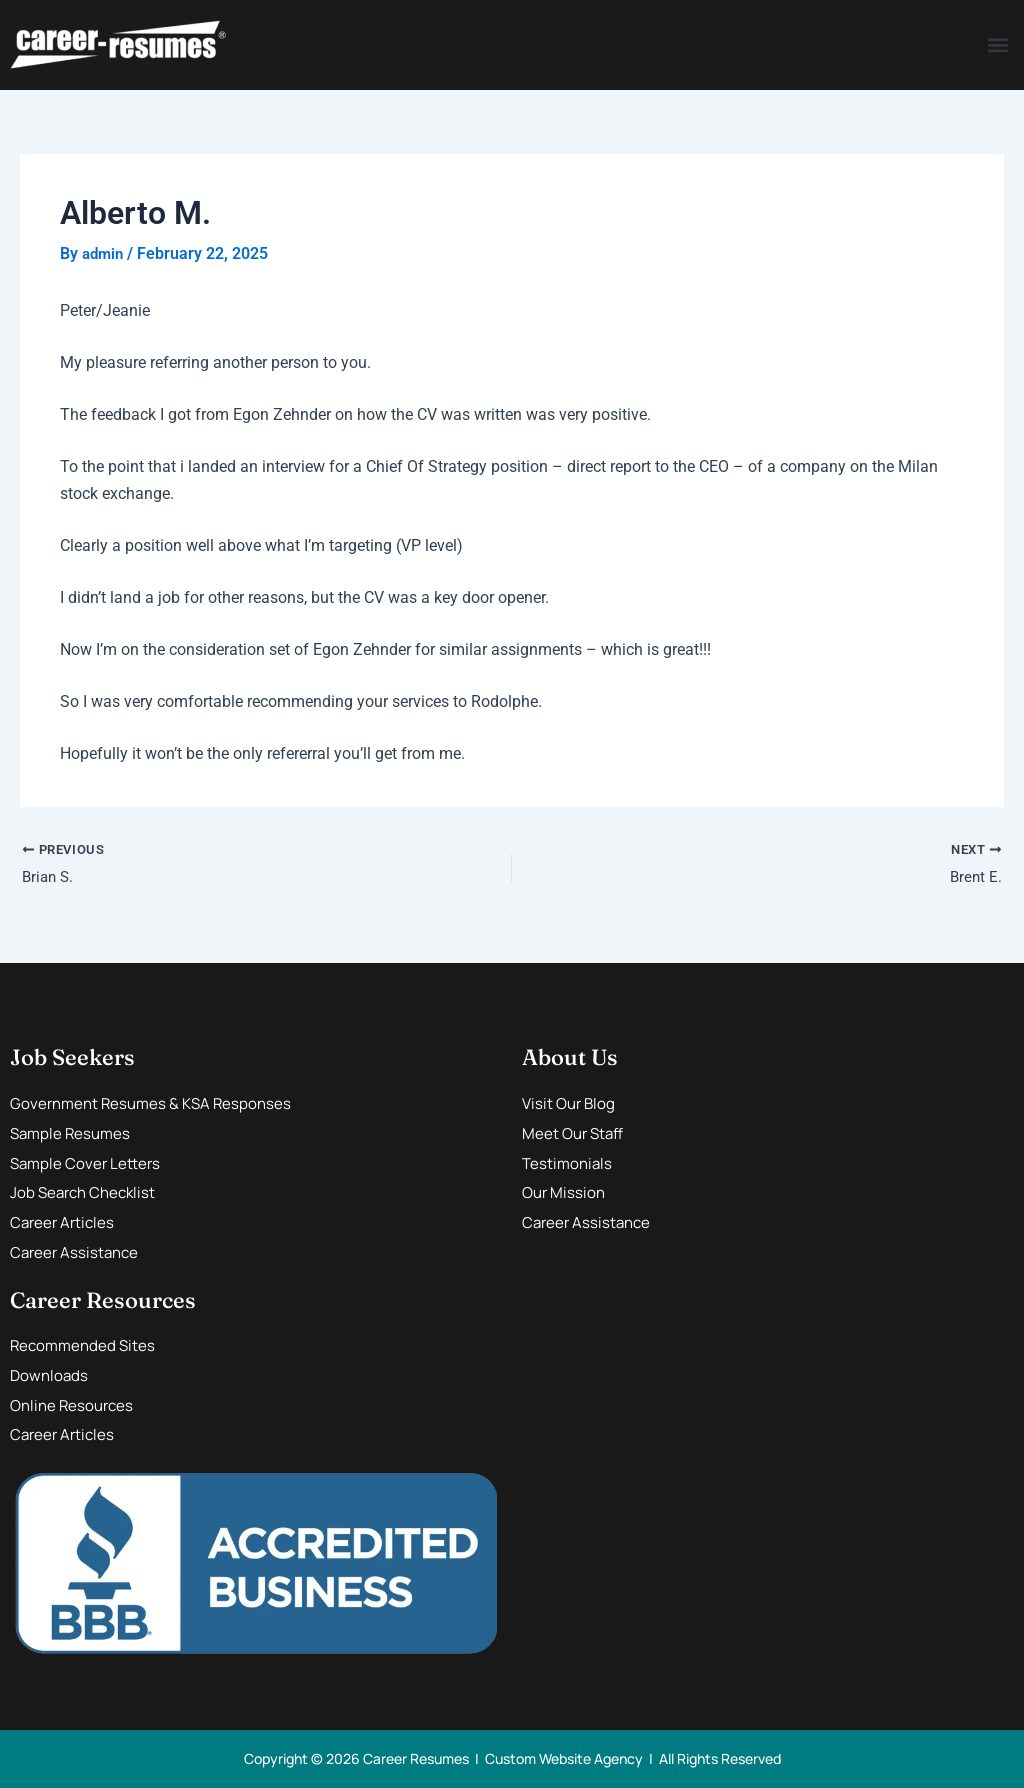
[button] (997, 45)
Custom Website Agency (564, 1758)
